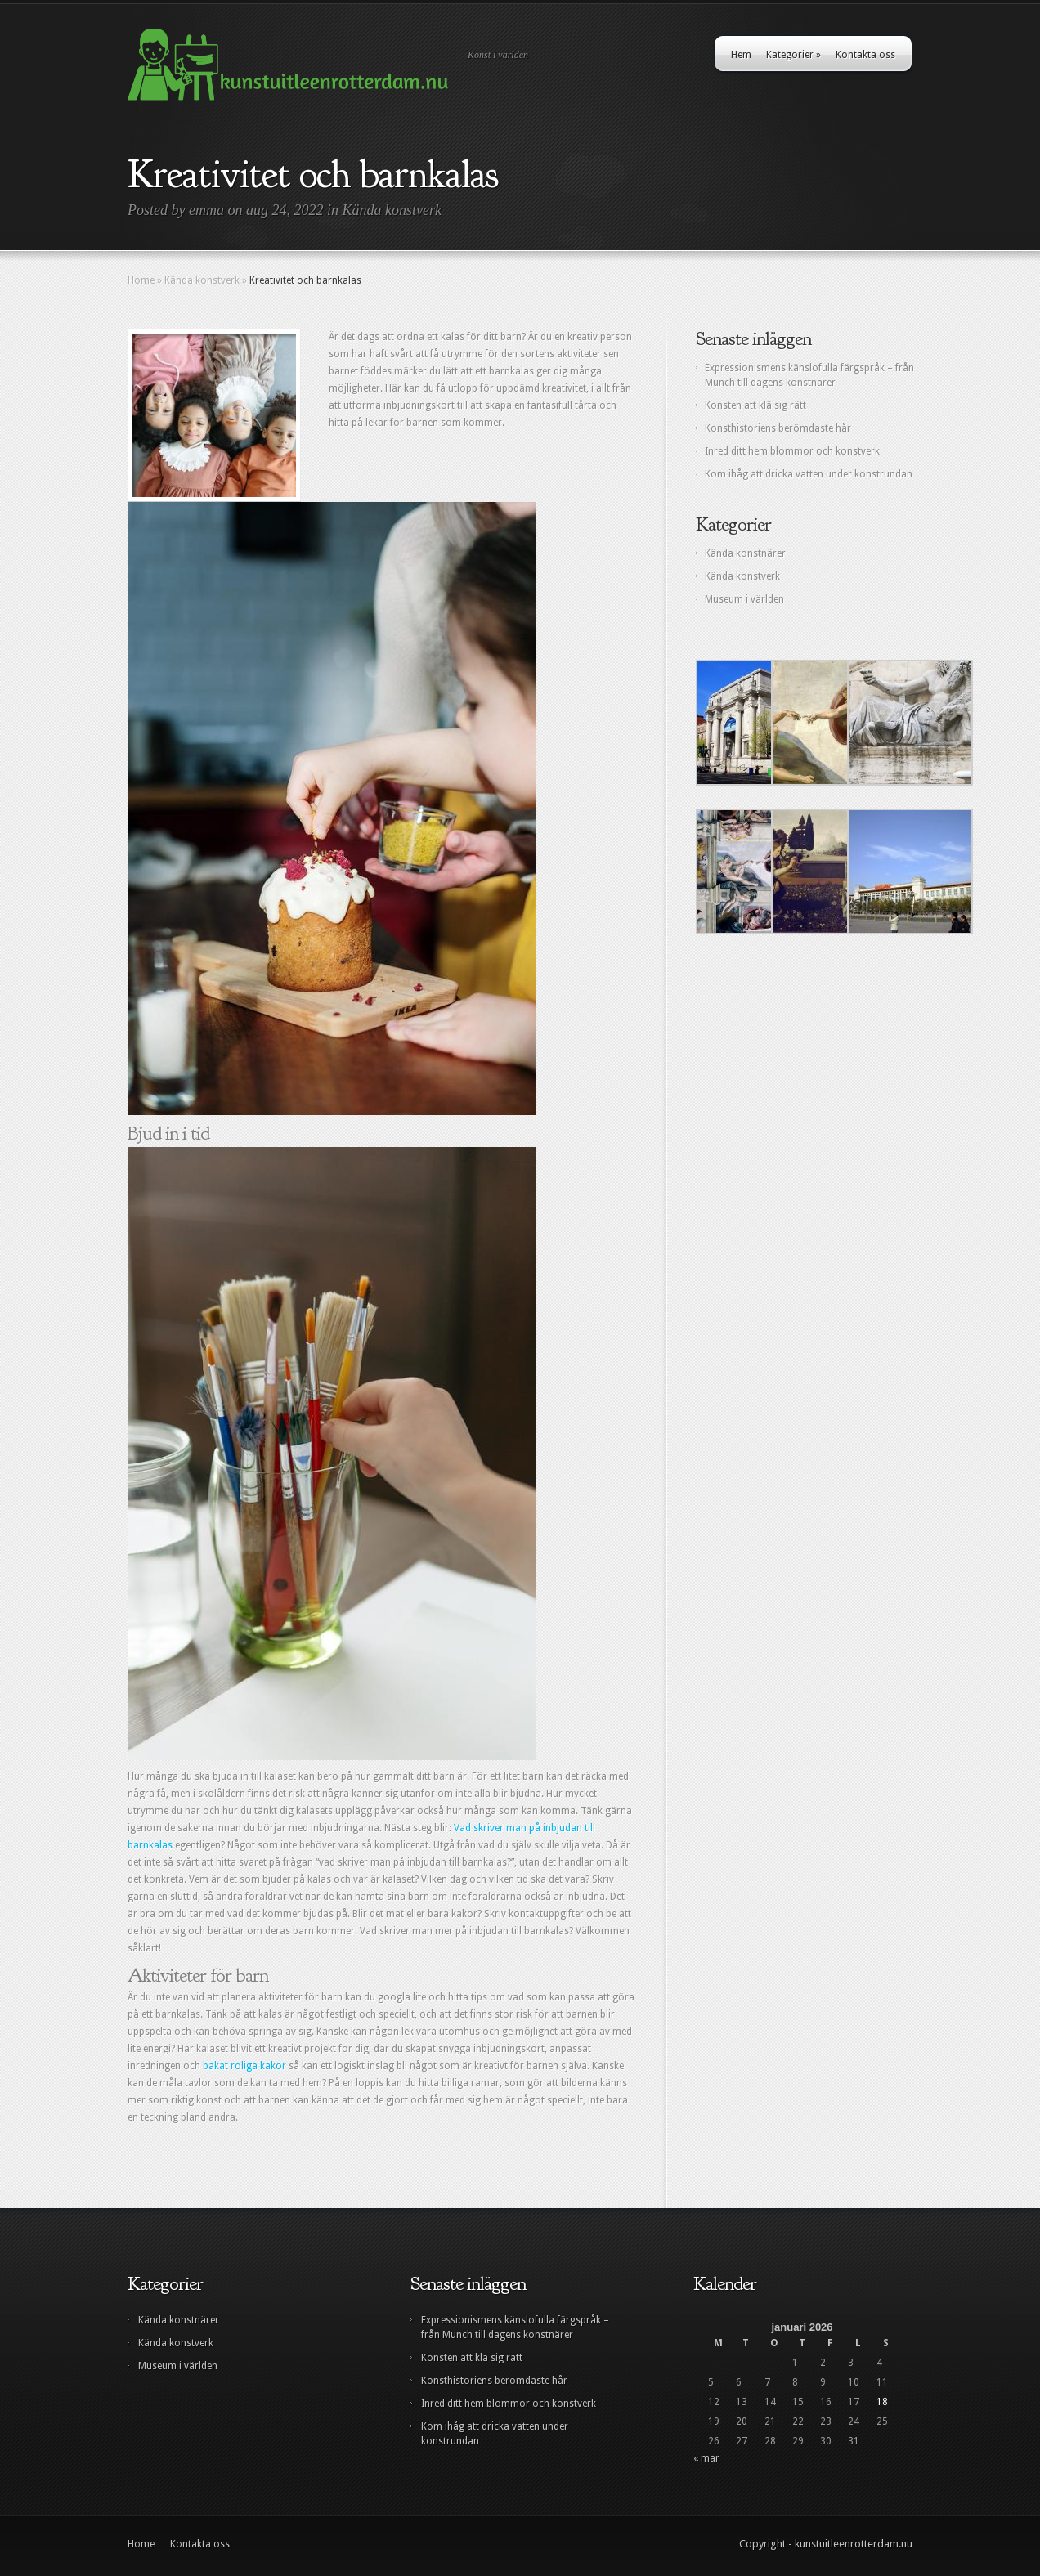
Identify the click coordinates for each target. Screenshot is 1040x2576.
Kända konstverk (392, 210)
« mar (706, 2458)
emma (206, 210)
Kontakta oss (865, 54)
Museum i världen (744, 599)
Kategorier (793, 54)
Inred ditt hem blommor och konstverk (792, 451)
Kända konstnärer (745, 553)
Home (141, 280)
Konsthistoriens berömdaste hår (778, 428)
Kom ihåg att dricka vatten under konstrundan (808, 474)
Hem (741, 54)
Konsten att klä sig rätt (755, 405)
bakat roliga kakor (244, 2066)
